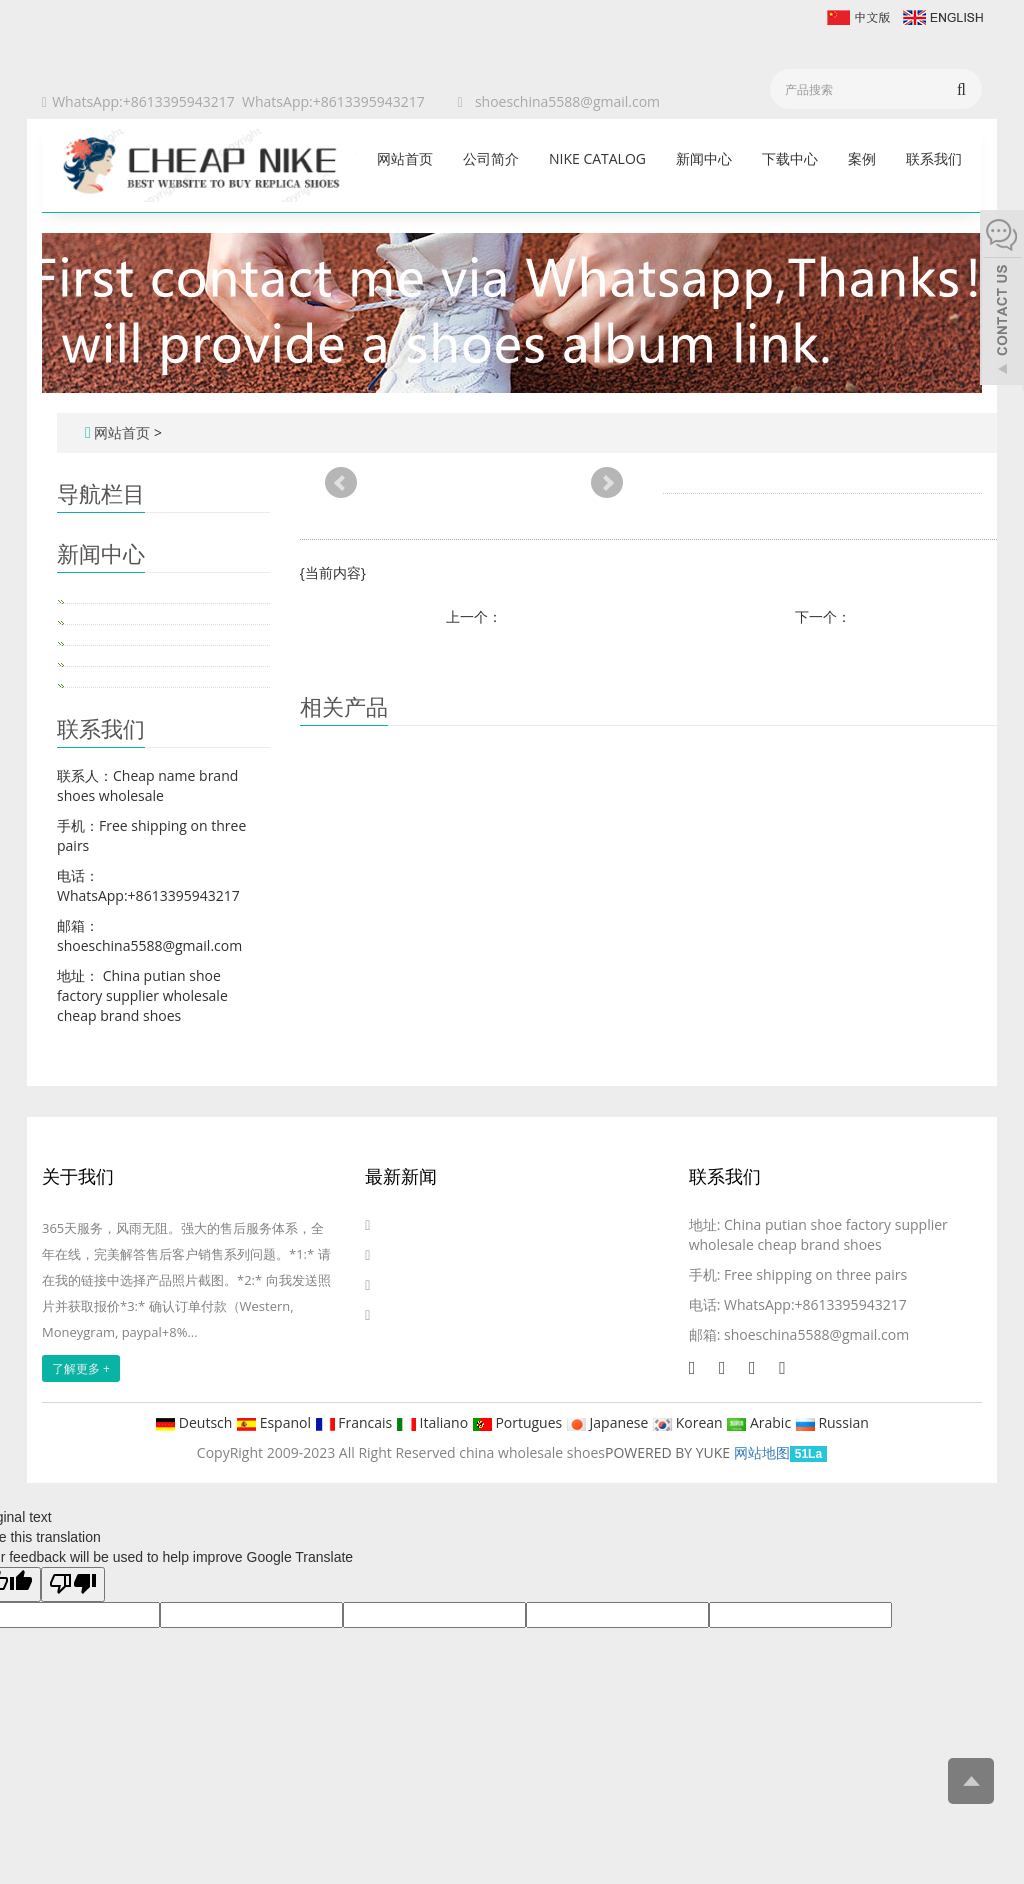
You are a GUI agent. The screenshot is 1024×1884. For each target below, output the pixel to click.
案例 (862, 158)
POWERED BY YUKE (669, 1452)
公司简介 (491, 158)
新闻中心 (704, 158)
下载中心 (790, 158)
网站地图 (762, 1452)
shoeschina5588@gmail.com (567, 101)
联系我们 (934, 158)
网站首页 (405, 158)
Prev (341, 483)
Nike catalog (597, 158)
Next (607, 483)
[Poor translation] (73, 1584)
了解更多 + (81, 1368)
